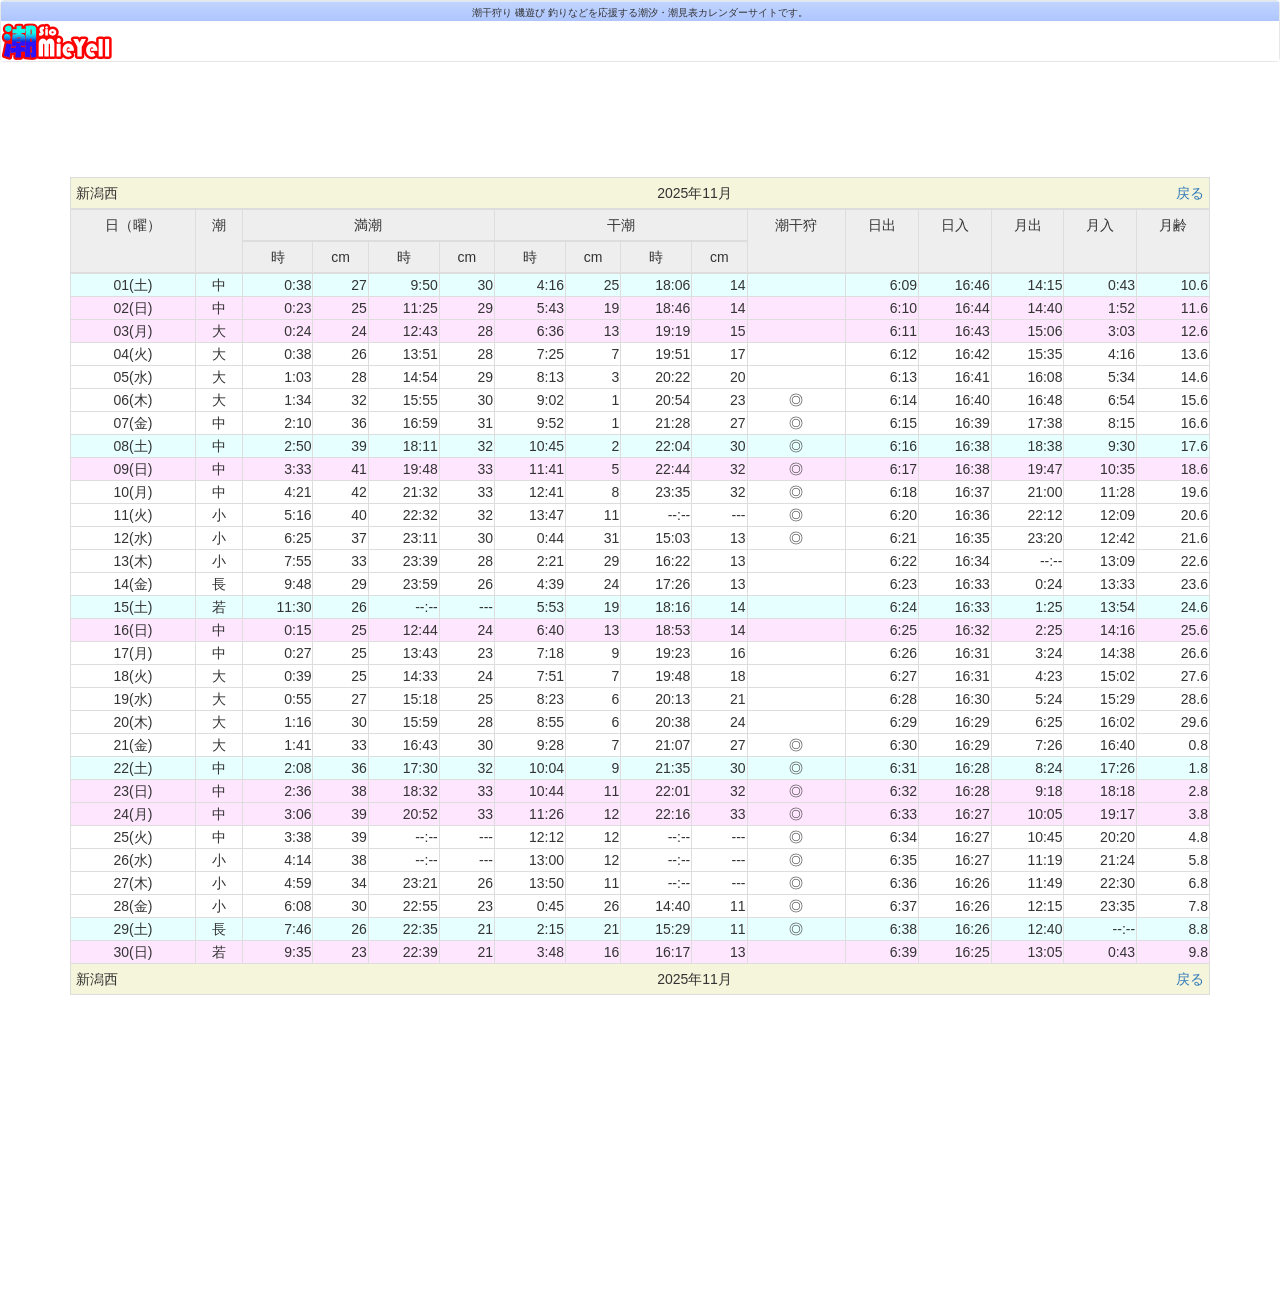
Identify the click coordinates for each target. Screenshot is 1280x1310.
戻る (1190, 193)
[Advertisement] (640, 127)
